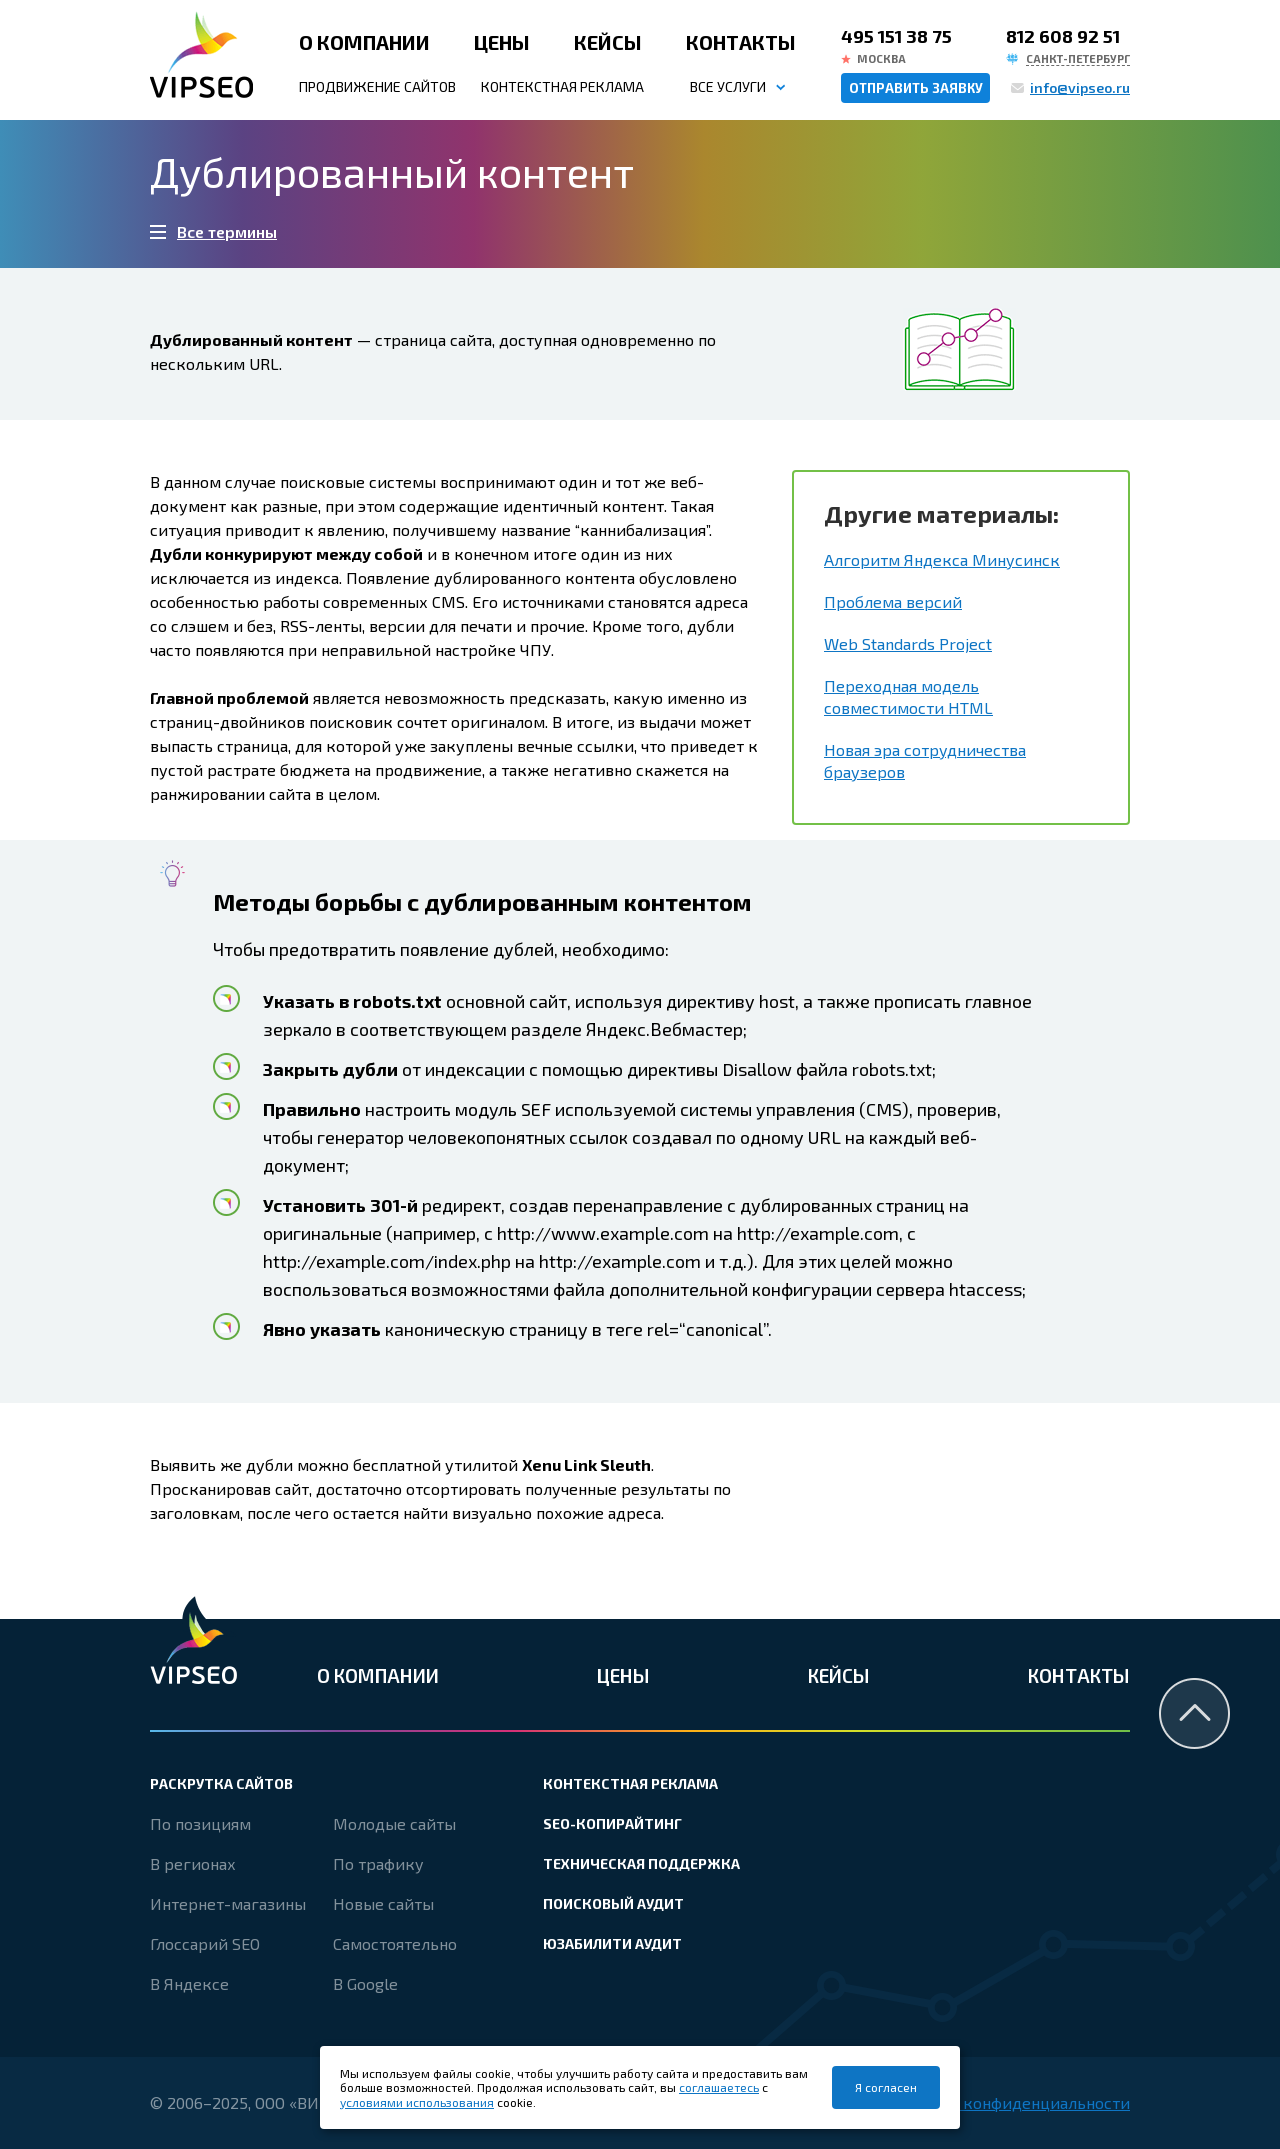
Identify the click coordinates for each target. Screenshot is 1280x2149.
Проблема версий (893, 601)
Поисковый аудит (613, 1903)
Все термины (227, 231)
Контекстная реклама (562, 86)
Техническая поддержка (641, 1863)
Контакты (741, 42)
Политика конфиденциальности (1006, 2102)
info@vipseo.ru (1080, 87)
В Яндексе (189, 1983)
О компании (364, 42)
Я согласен (886, 2087)
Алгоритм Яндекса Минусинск (942, 559)
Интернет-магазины (228, 1903)
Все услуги (728, 86)
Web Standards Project (908, 643)
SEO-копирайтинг (612, 1823)
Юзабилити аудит (612, 1943)
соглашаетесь (719, 2087)
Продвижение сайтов (377, 86)
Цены (502, 42)
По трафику (378, 1863)
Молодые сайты (394, 1823)
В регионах (193, 1863)
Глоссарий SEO (205, 1943)
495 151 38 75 (896, 36)
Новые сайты (383, 1903)
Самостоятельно (395, 1943)
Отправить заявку (916, 88)
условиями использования (417, 2102)
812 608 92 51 (1063, 36)
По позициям (200, 1823)
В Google (365, 1983)
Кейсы (608, 42)
